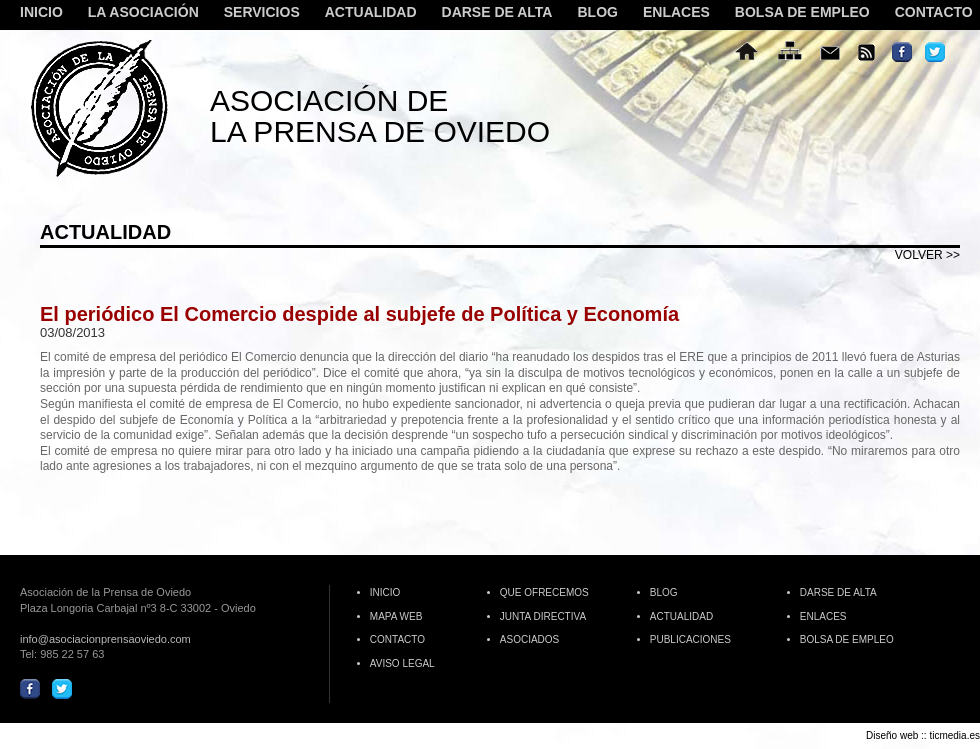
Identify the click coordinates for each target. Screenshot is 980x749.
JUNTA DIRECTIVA (543, 616)
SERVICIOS (259, 13)
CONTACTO (934, 12)
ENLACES (676, 12)
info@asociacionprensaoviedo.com (105, 639)
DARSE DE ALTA (497, 12)
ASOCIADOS (529, 639)
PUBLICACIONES (690, 639)
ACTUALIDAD (371, 12)
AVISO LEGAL (402, 663)
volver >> (927, 255)
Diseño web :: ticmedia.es (923, 735)
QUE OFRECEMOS (544, 592)
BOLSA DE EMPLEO (802, 12)
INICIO (41, 12)
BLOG (597, 12)
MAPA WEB (396, 616)
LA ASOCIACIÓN (141, 13)
